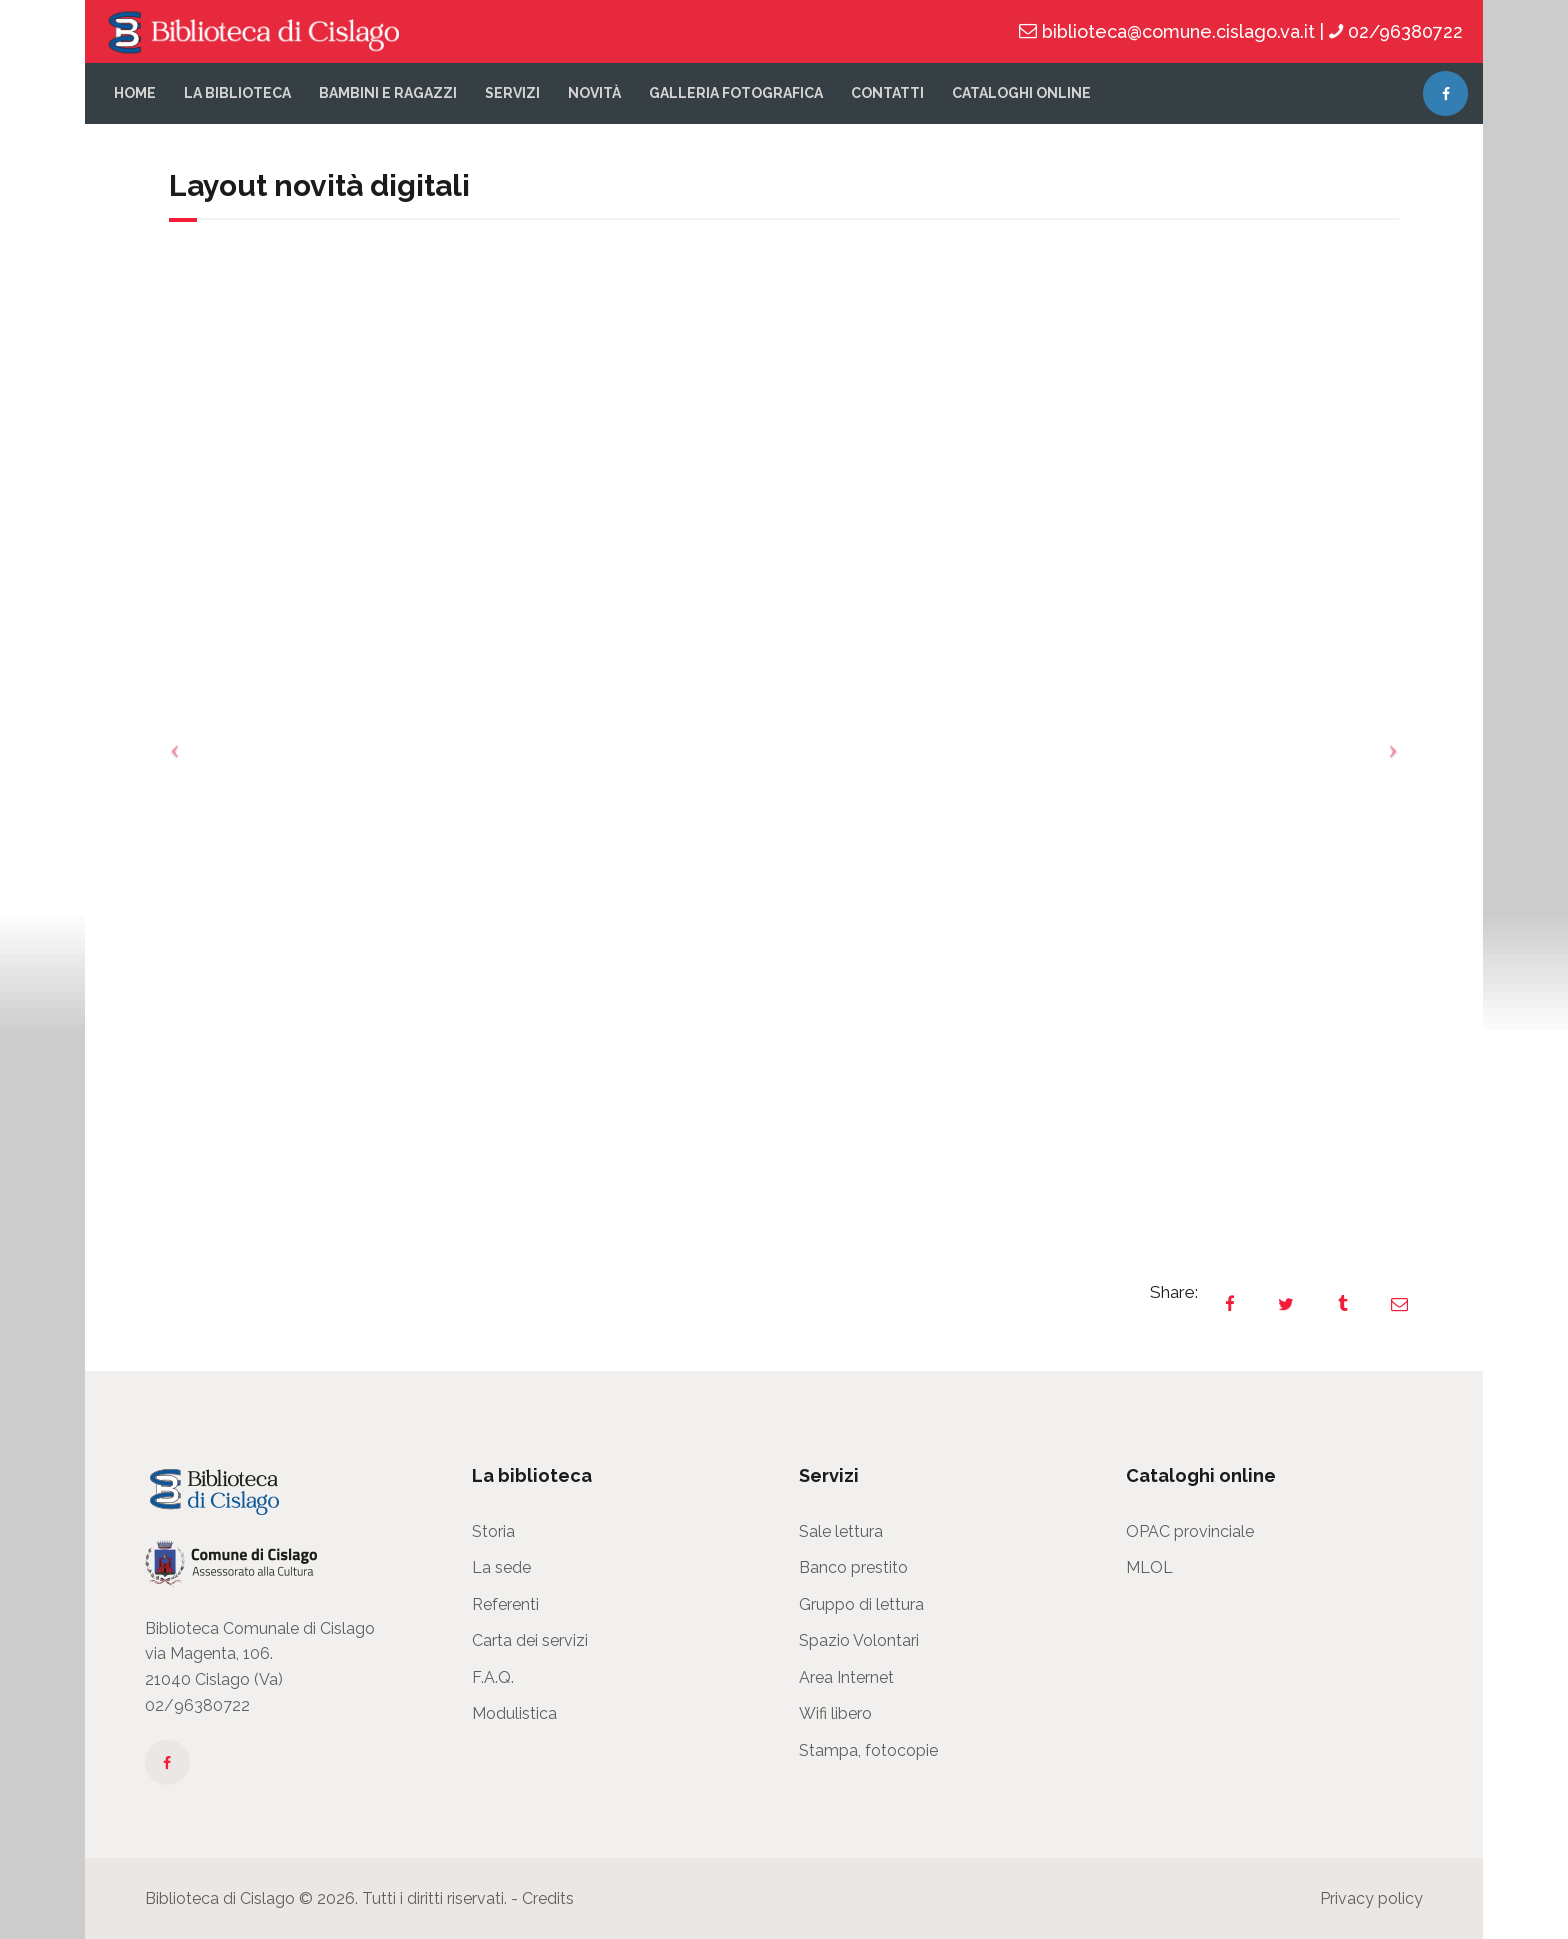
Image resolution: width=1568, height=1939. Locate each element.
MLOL (1149, 1567)
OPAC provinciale (1190, 1531)
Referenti (505, 1604)
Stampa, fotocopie (868, 1750)
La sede (501, 1567)
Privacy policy (1371, 1898)
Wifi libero (835, 1713)
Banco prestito (853, 1567)
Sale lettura (841, 1531)
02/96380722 (197, 1705)
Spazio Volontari (859, 1640)
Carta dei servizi (530, 1640)
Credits (548, 1898)
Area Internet (846, 1677)
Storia (493, 1531)
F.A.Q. (493, 1677)
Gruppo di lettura (861, 1604)
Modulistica (514, 1713)
